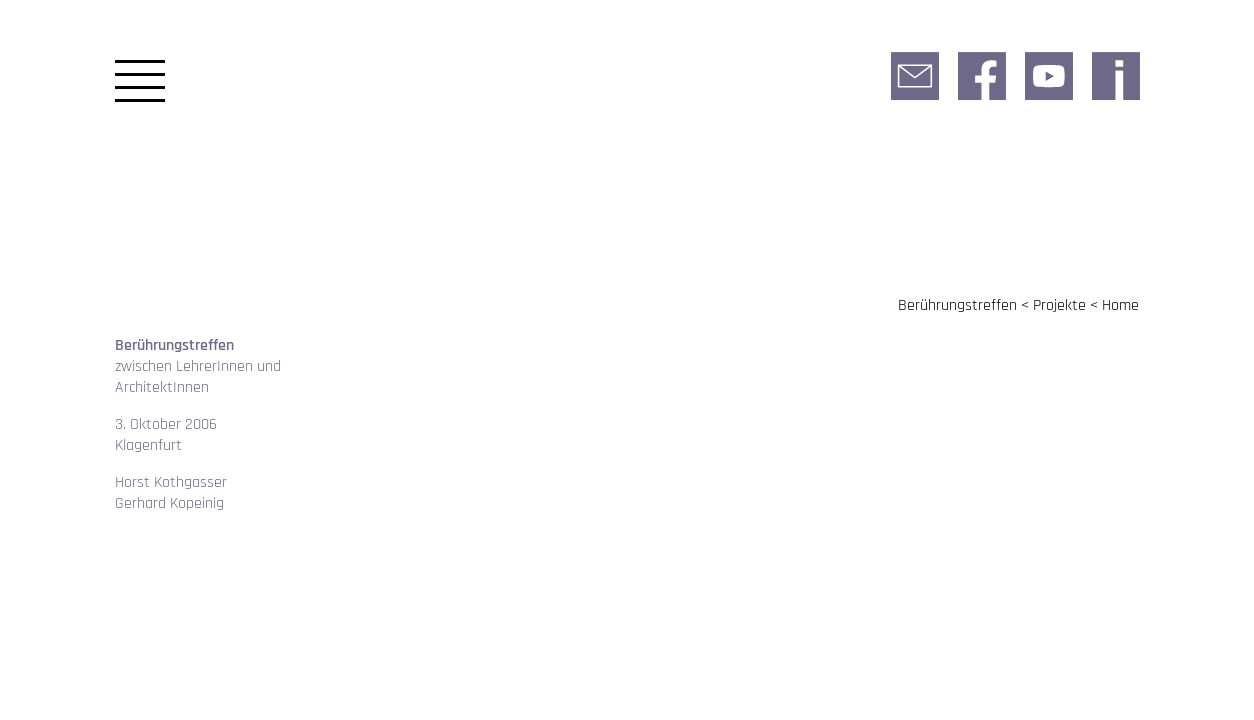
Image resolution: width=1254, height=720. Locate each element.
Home (1120, 305)
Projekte (1059, 305)
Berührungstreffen (957, 305)
